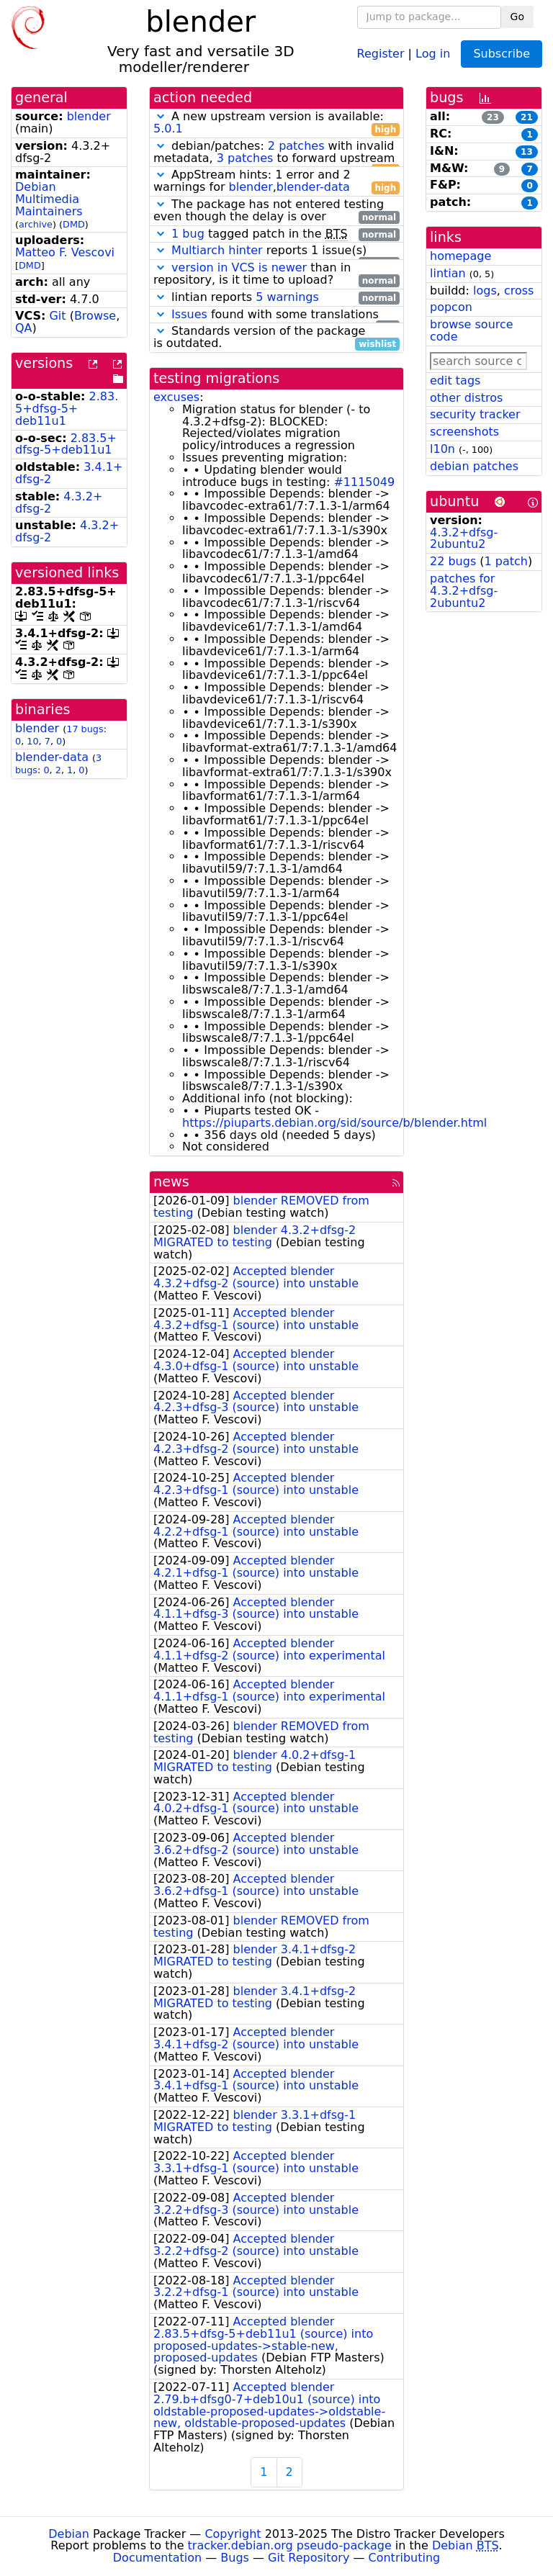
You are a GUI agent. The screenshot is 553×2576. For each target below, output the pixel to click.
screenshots (464, 431)
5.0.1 (168, 128)
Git (57, 316)
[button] (160, 116)
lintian (448, 273)
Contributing (405, 2557)
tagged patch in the (276, 234)
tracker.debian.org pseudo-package (290, 2545)
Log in (432, 53)
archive (36, 224)
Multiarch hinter (217, 250)
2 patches (296, 146)
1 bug (187, 233)
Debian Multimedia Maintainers (49, 199)
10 (32, 741)
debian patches (474, 466)
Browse (95, 316)
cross (519, 290)
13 (527, 152)
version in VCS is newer (239, 267)
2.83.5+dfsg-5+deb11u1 (66, 408)
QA (23, 328)
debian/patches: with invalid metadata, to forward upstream (276, 152)
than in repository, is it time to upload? (276, 274)
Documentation (157, 2557)
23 (493, 117)
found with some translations (276, 315)
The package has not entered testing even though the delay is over (276, 211)
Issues (189, 314)
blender (89, 116)
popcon (451, 307)
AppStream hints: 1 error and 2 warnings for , (276, 181)
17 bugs (84, 729)
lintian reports (276, 298)
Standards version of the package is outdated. (276, 337)
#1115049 (364, 482)
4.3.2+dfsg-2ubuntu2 (464, 538)
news (171, 1182)
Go (517, 16)
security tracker (475, 414)
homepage (460, 256)
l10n (442, 449)
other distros (466, 398)
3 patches (245, 158)
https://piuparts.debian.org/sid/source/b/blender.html (334, 1123)
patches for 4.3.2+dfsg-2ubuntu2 (464, 591)
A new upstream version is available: (276, 123)
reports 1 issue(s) (276, 251)
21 (527, 117)
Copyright (232, 2534)
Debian (68, 2534)
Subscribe (501, 53)
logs (485, 290)
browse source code (471, 330)
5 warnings (287, 297)
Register (381, 53)
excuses (176, 397)
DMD (74, 224)
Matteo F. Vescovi (64, 252)
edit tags (455, 380)
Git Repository (308, 2557)
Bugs (234, 2557)
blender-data (52, 757)
